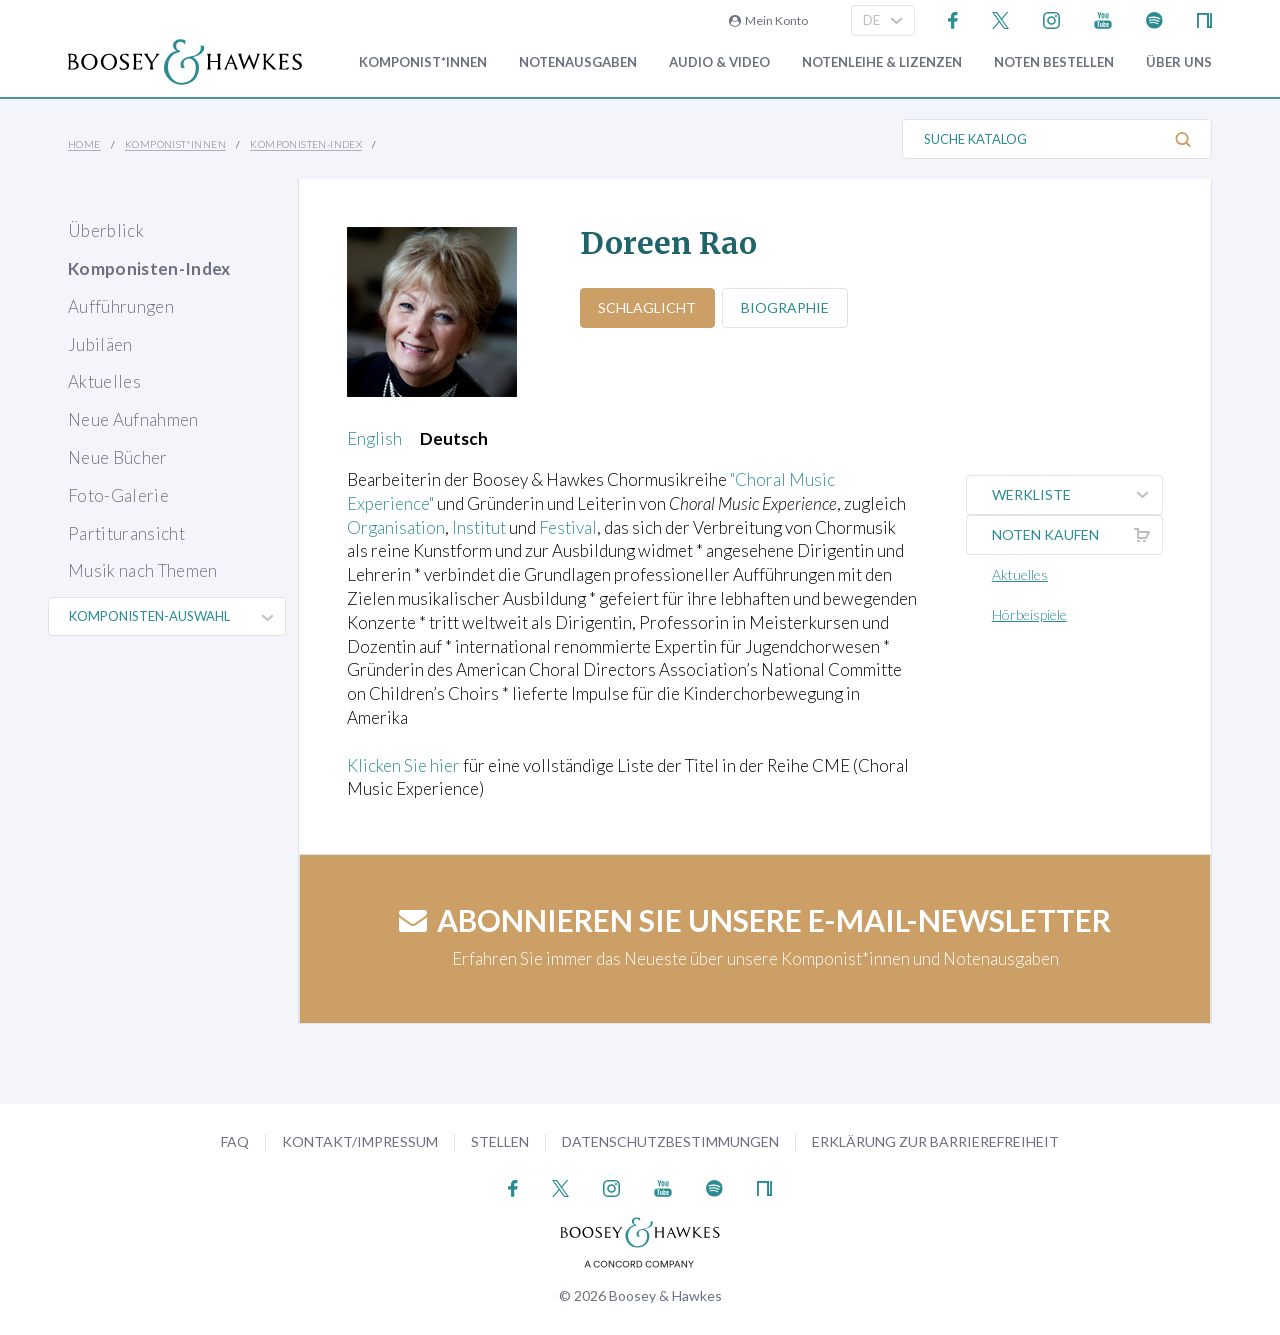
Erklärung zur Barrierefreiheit (935, 1141)
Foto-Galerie (118, 495)
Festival (568, 527)
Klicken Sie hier (403, 765)
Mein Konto (768, 20)
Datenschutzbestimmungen (670, 1141)
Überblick (106, 230)
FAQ (235, 1141)
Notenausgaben (578, 62)
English (374, 438)
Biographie (786, 307)
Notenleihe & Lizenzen (882, 62)
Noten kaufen (1077, 535)
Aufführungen (121, 306)
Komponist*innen (423, 62)
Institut (479, 527)
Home (84, 144)
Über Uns (1179, 62)
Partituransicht (126, 533)
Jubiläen (100, 344)
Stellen (500, 1141)
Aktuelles (104, 381)
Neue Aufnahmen (133, 419)
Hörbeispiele (1029, 614)
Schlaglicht (648, 307)
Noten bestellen (1054, 62)
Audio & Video (719, 62)
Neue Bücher (118, 457)
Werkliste (1077, 495)
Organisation (396, 527)
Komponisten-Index (306, 144)
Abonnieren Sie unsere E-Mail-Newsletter (755, 920)
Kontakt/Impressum (360, 1141)
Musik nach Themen (143, 570)
